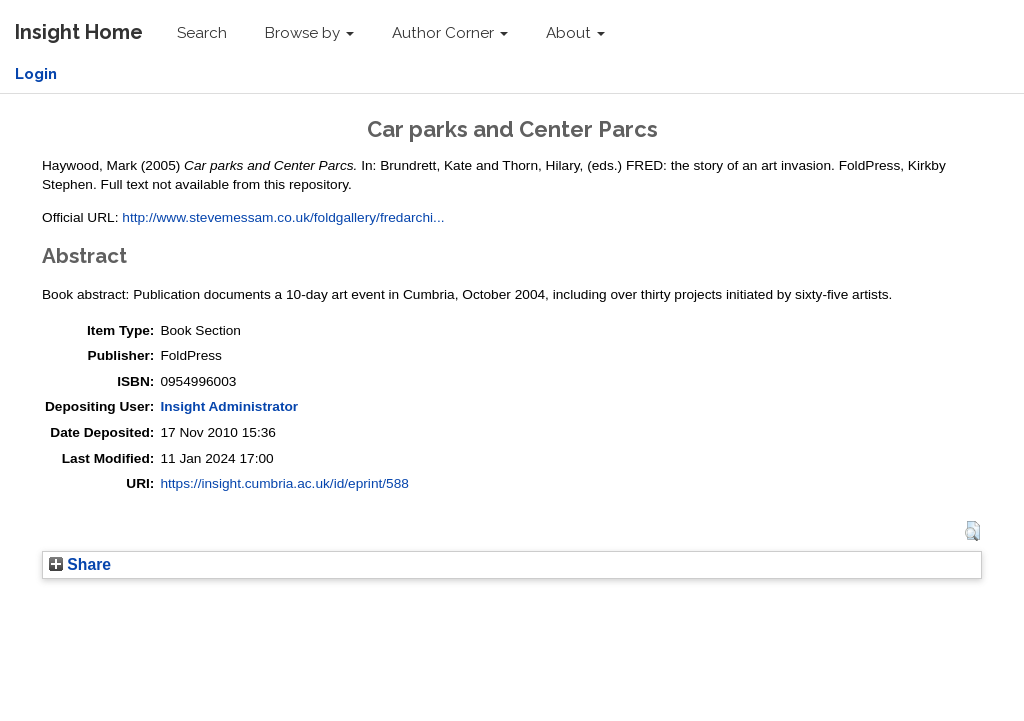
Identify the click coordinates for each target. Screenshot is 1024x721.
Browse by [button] (309, 33)
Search (202, 33)
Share (80, 564)
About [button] (575, 33)
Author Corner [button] (450, 33)
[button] (972, 531)
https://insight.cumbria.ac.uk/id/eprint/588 (284, 483)
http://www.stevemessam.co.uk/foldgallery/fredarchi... (283, 217)
